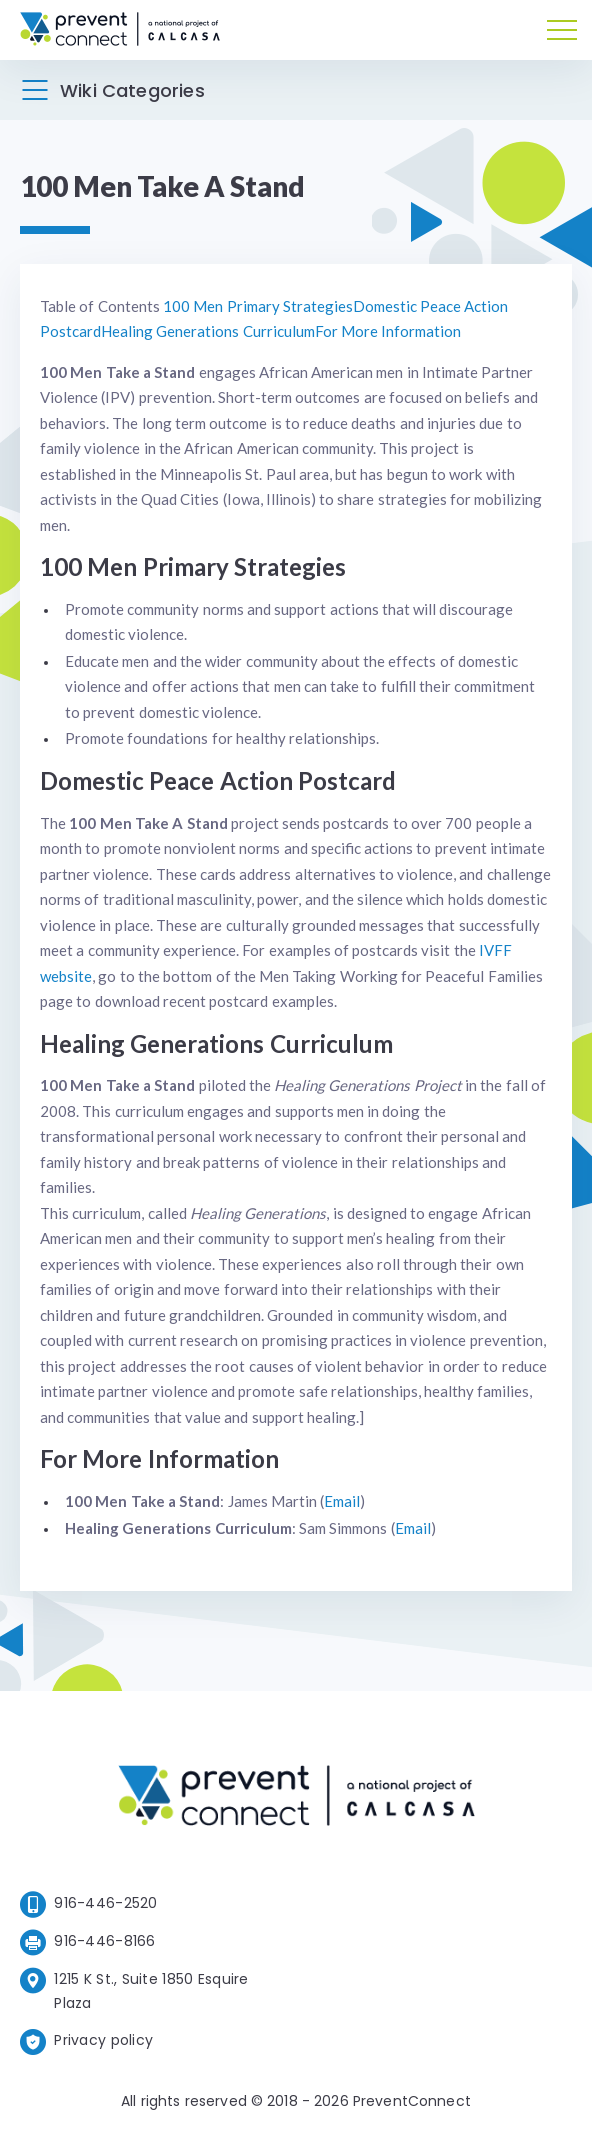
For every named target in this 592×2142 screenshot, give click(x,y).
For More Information (388, 331)
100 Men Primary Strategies (258, 306)
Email (342, 1501)
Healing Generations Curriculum (208, 331)
